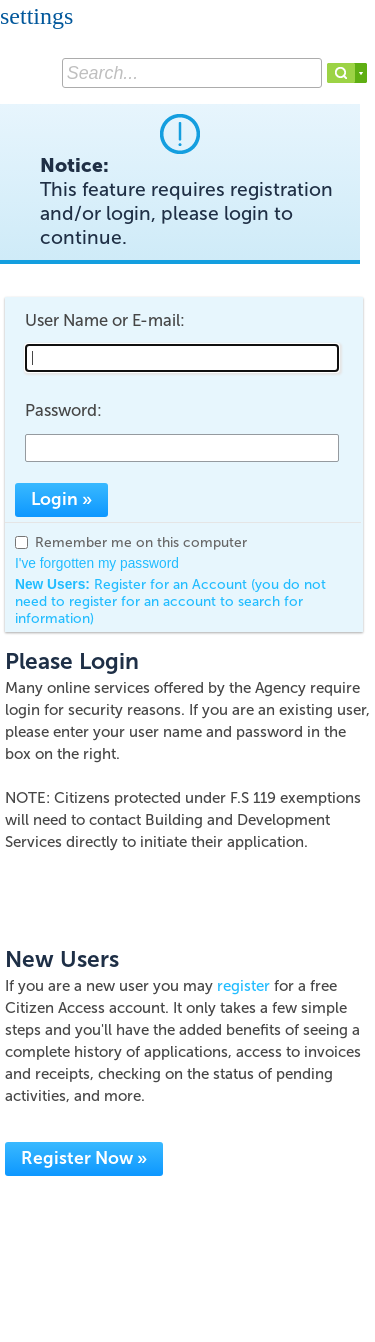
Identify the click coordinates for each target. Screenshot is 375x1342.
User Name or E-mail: (105, 320)
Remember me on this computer (141, 542)
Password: (63, 410)
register (243, 986)
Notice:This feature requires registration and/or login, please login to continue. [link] (186, 201)
